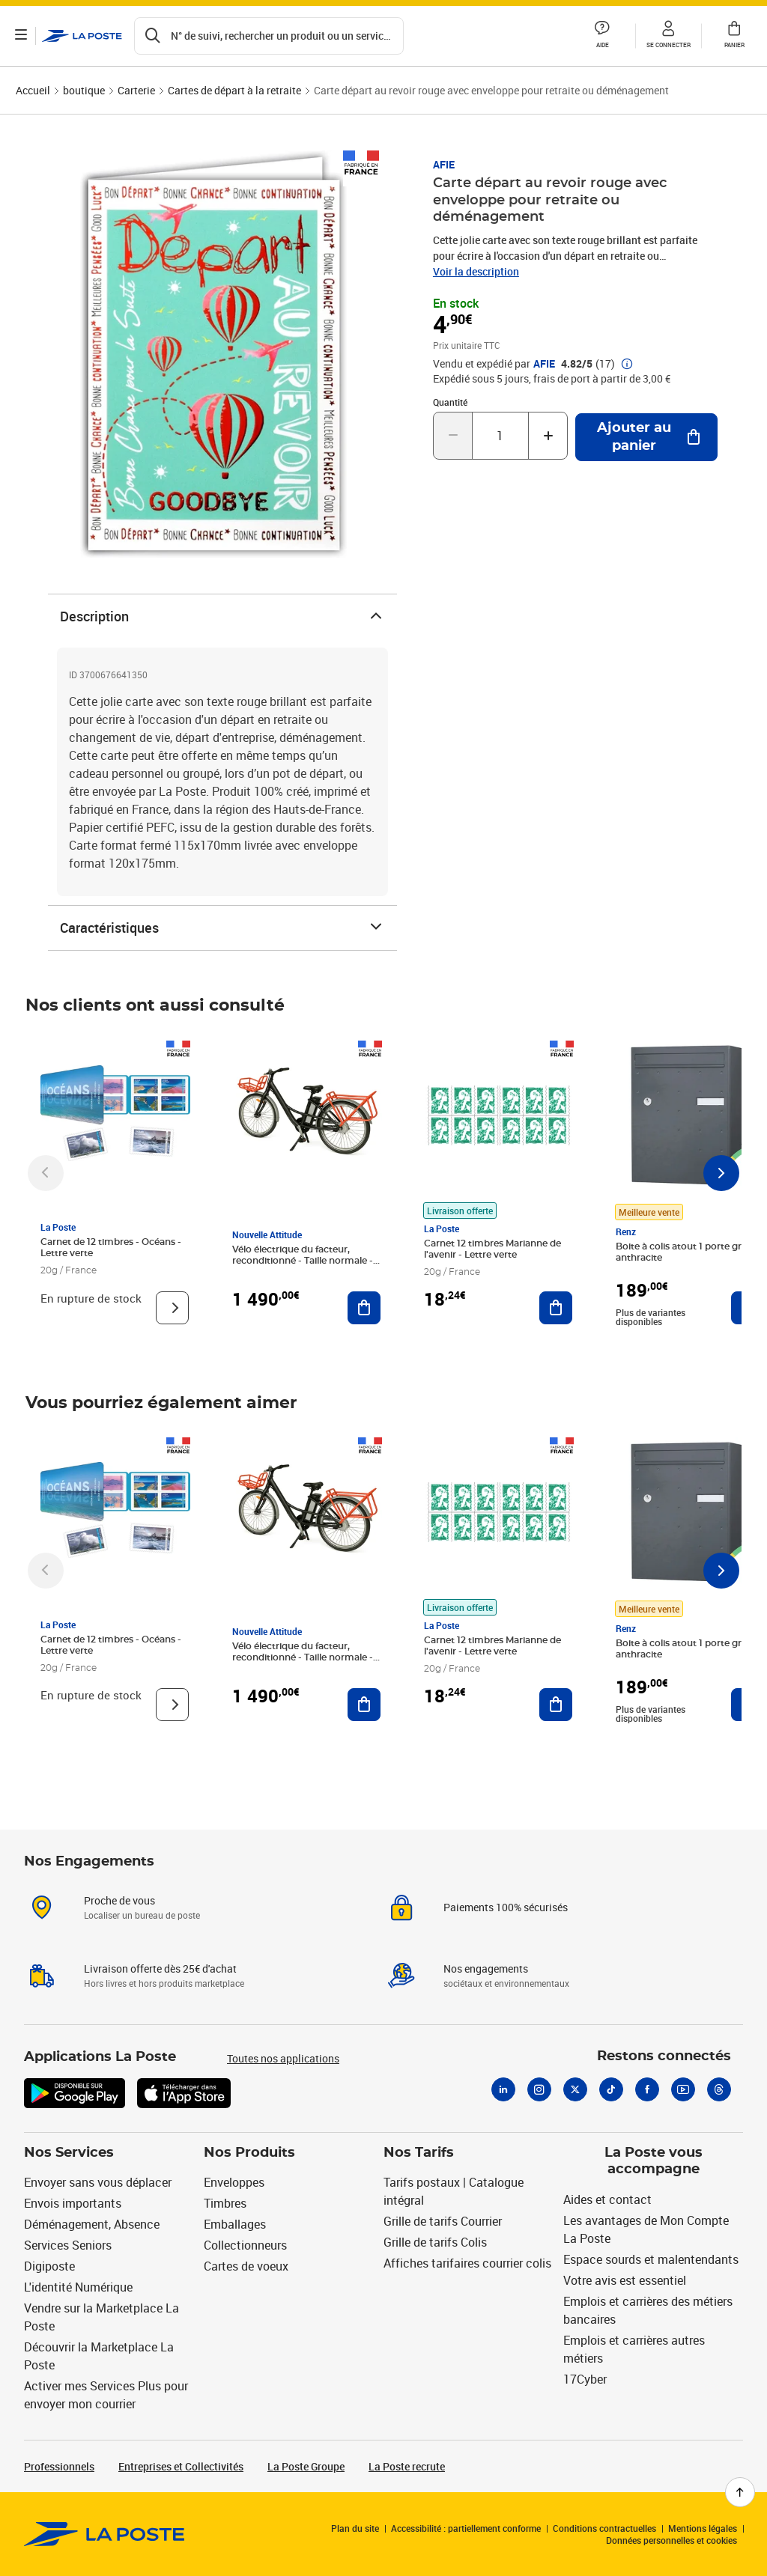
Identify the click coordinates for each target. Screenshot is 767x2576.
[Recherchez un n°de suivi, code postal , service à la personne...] (269, 36)
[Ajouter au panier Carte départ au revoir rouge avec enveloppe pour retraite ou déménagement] (646, 437)
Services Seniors (68, 2245)
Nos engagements (485, 1968)
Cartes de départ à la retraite (234, 90)
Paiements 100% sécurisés (505, 1907)
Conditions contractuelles (604, 2528)
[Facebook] (647, 2089)
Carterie (136, 90)
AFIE (444, 164)
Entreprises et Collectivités (180, 2466)
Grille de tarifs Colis (435, 2242)
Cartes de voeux (246, 2266)
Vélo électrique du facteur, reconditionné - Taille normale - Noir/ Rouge (302, 1260)
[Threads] (719, 2089)
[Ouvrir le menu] (21, 36)
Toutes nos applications (283, 2058)
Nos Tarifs (419, 2153)
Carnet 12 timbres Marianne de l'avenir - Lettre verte (492, 1249)
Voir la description (476, 271)
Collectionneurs (245, 2245)
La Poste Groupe (306, 2466)
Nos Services (69, 2153)
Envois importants (72, 2203)
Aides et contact (607, 2199)
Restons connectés (664, 2056)
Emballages (235, 2224)
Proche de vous (119, 1900)
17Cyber (585, 2379)
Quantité (450, 402)
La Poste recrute (407, 2466)
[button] (602, 35)
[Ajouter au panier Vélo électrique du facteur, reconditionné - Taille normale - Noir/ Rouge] (364, 1308)
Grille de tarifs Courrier (443, 2221)
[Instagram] (539, 2089)
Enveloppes (234, 2182)
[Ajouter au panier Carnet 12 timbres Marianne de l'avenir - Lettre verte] (556, 1308)
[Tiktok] (611, 2089)
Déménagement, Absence (92, 2224)
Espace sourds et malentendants (651, 2259)
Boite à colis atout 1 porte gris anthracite (682, 1252)
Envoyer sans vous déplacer (98, 2182)
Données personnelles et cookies (671, 2540)
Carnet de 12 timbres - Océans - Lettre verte (110, 1247)
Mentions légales (702, 2528)
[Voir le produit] (172, 1308)
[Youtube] (683, 2089)
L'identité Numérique (78, 2287)
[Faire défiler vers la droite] (721, 1173)
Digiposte (49, 2266)
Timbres (225, 2203)
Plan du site (355, 2528)
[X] (575, 2089)
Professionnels (59, 2466)
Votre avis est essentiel (624, 2280)
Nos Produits (249, 2153)
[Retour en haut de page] (740, 2492)
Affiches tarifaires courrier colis (467, 2263)
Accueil (33, 90)
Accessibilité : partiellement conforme (466, 2528)
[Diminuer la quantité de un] (453, 435)
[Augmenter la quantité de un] (548, 435)
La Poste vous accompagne (653, 2161)
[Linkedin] (503, 2089)
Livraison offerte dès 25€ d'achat (160, 1968)
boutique (84, 90)
